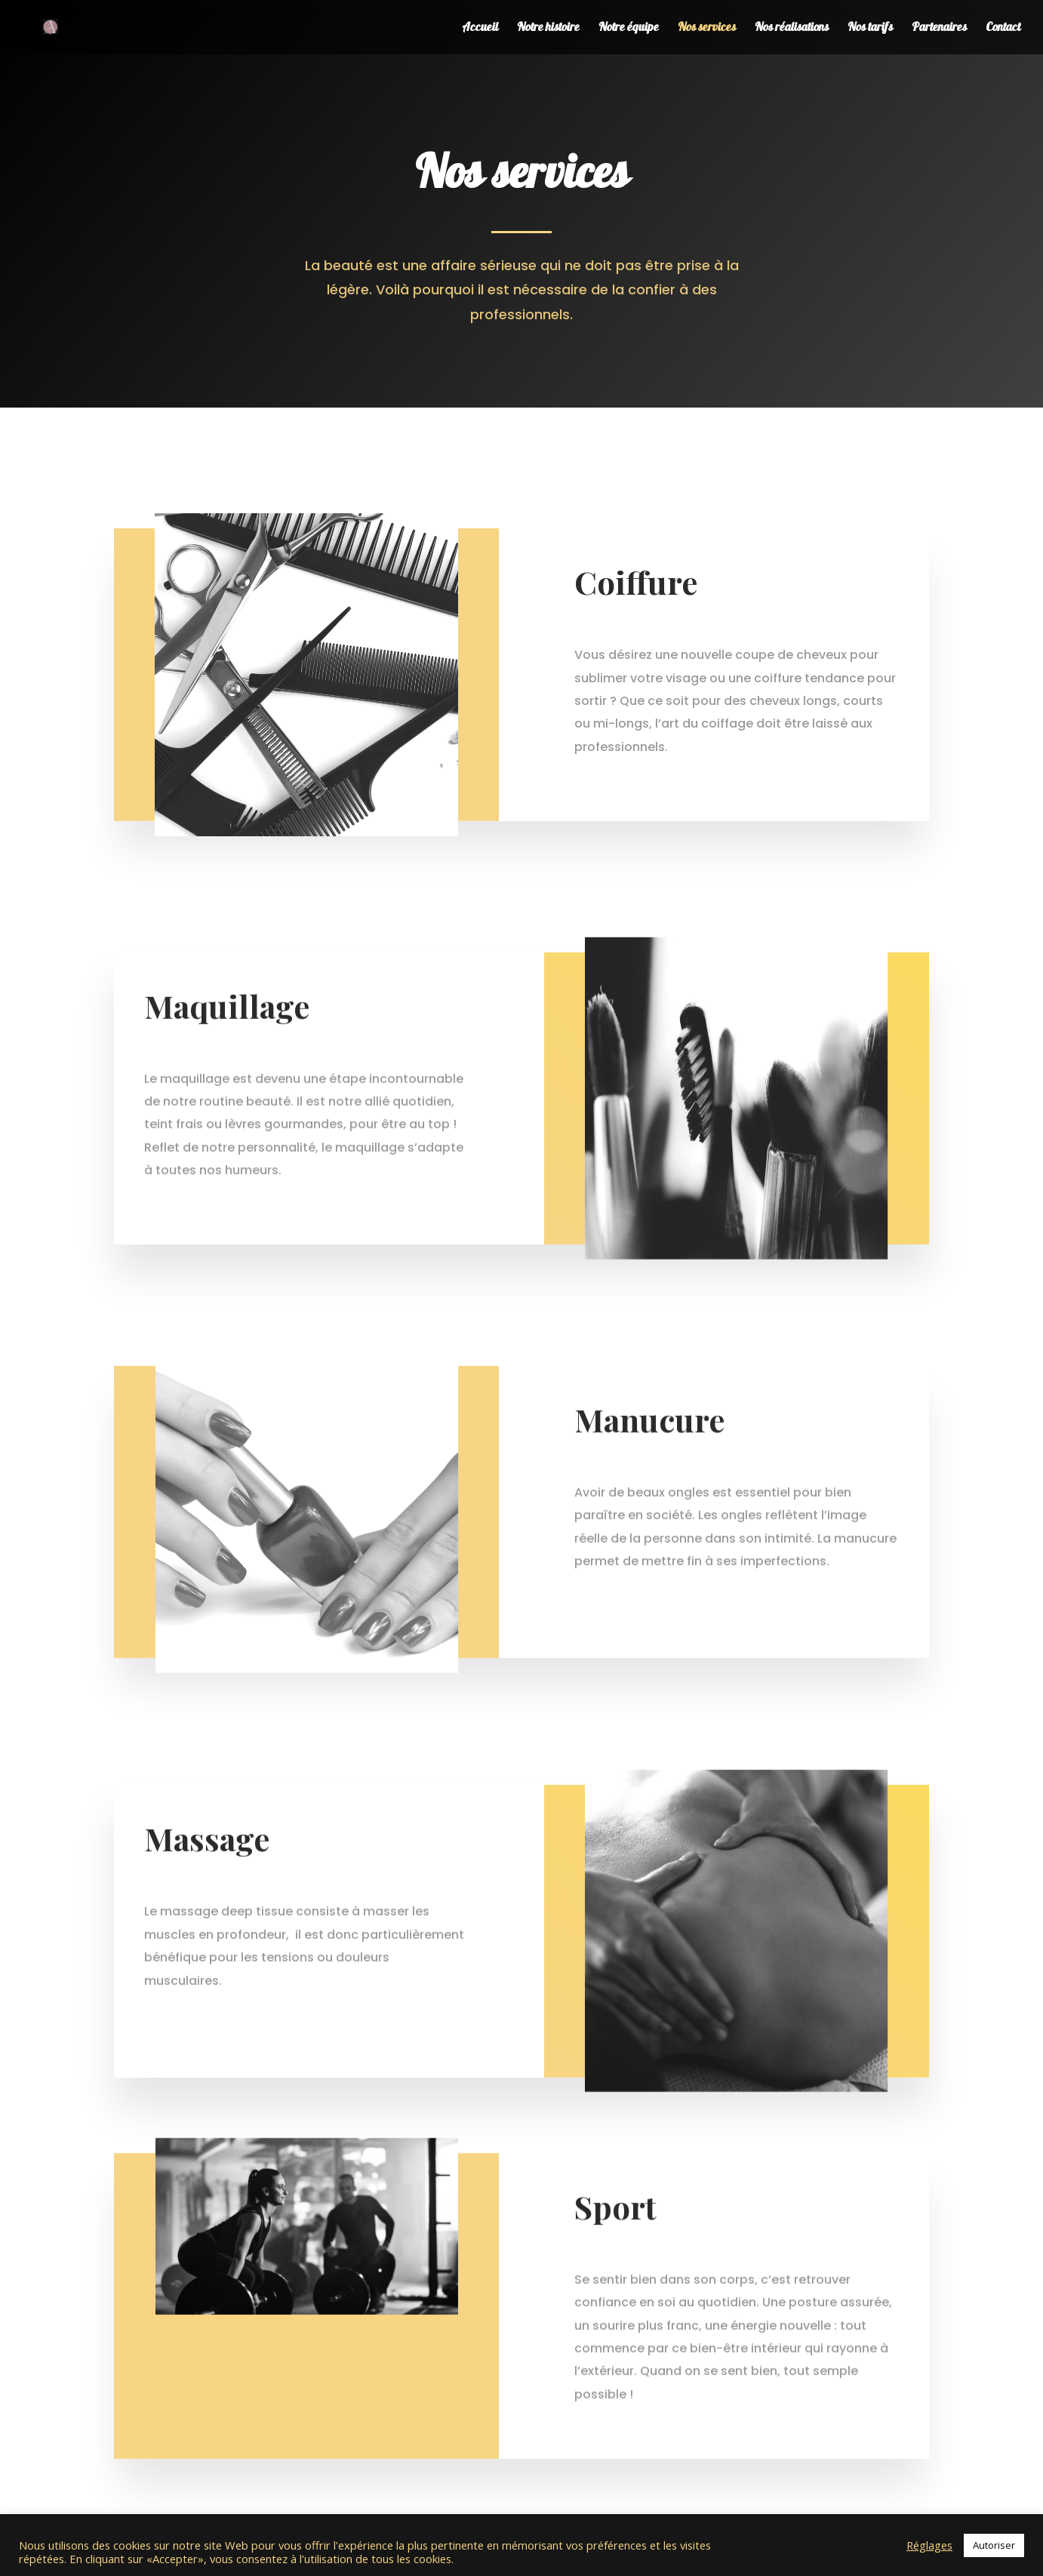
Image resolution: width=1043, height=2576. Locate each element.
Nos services (707, 28)
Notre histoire (548, 28)
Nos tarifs (870, 28)
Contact (1003, 28)
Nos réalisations (792, 28)
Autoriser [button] (994, 2545)
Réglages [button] (929, 2545)
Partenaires (939, 28)
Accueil (480, 28)
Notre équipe (628, 28)
